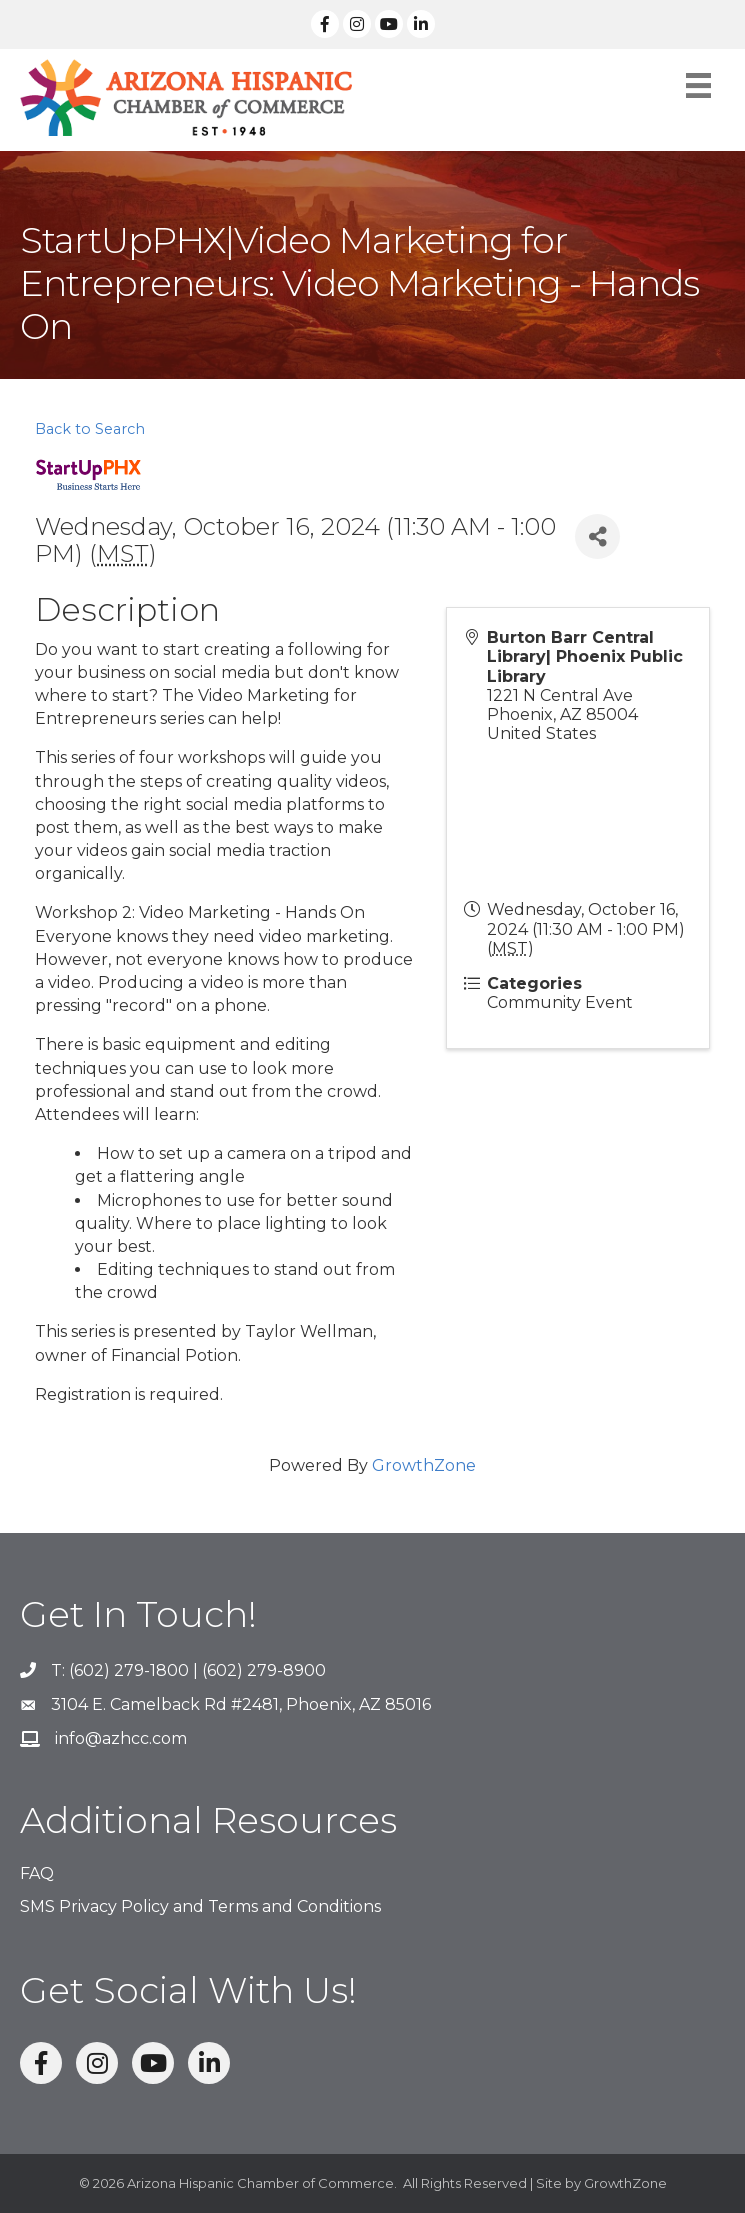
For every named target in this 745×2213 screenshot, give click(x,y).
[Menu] (698, 85)
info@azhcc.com (121, 1738)
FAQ (37, 1873)
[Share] (597, 536)
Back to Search (90, 429)
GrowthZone (424, 1465)
